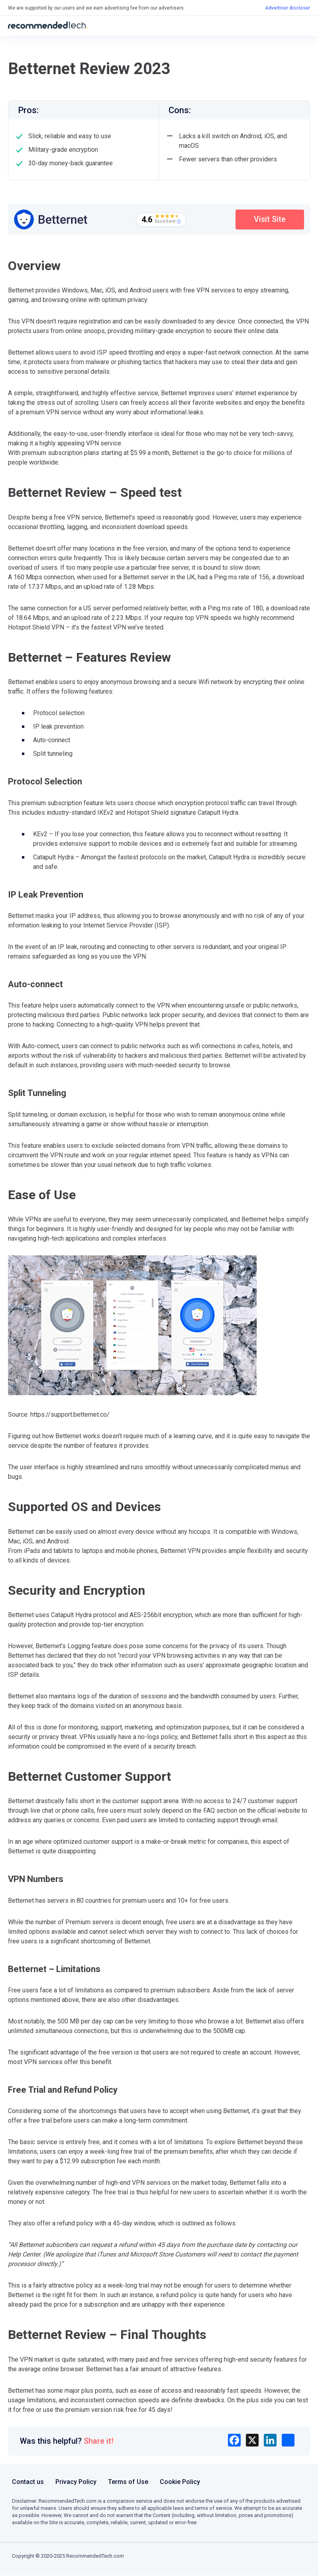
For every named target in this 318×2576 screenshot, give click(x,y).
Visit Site (268, 219)
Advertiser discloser (287, 8)
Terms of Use (128, 2482)
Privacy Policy (75, 2482)
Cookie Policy (180, 2482)
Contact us (28, 2482)
